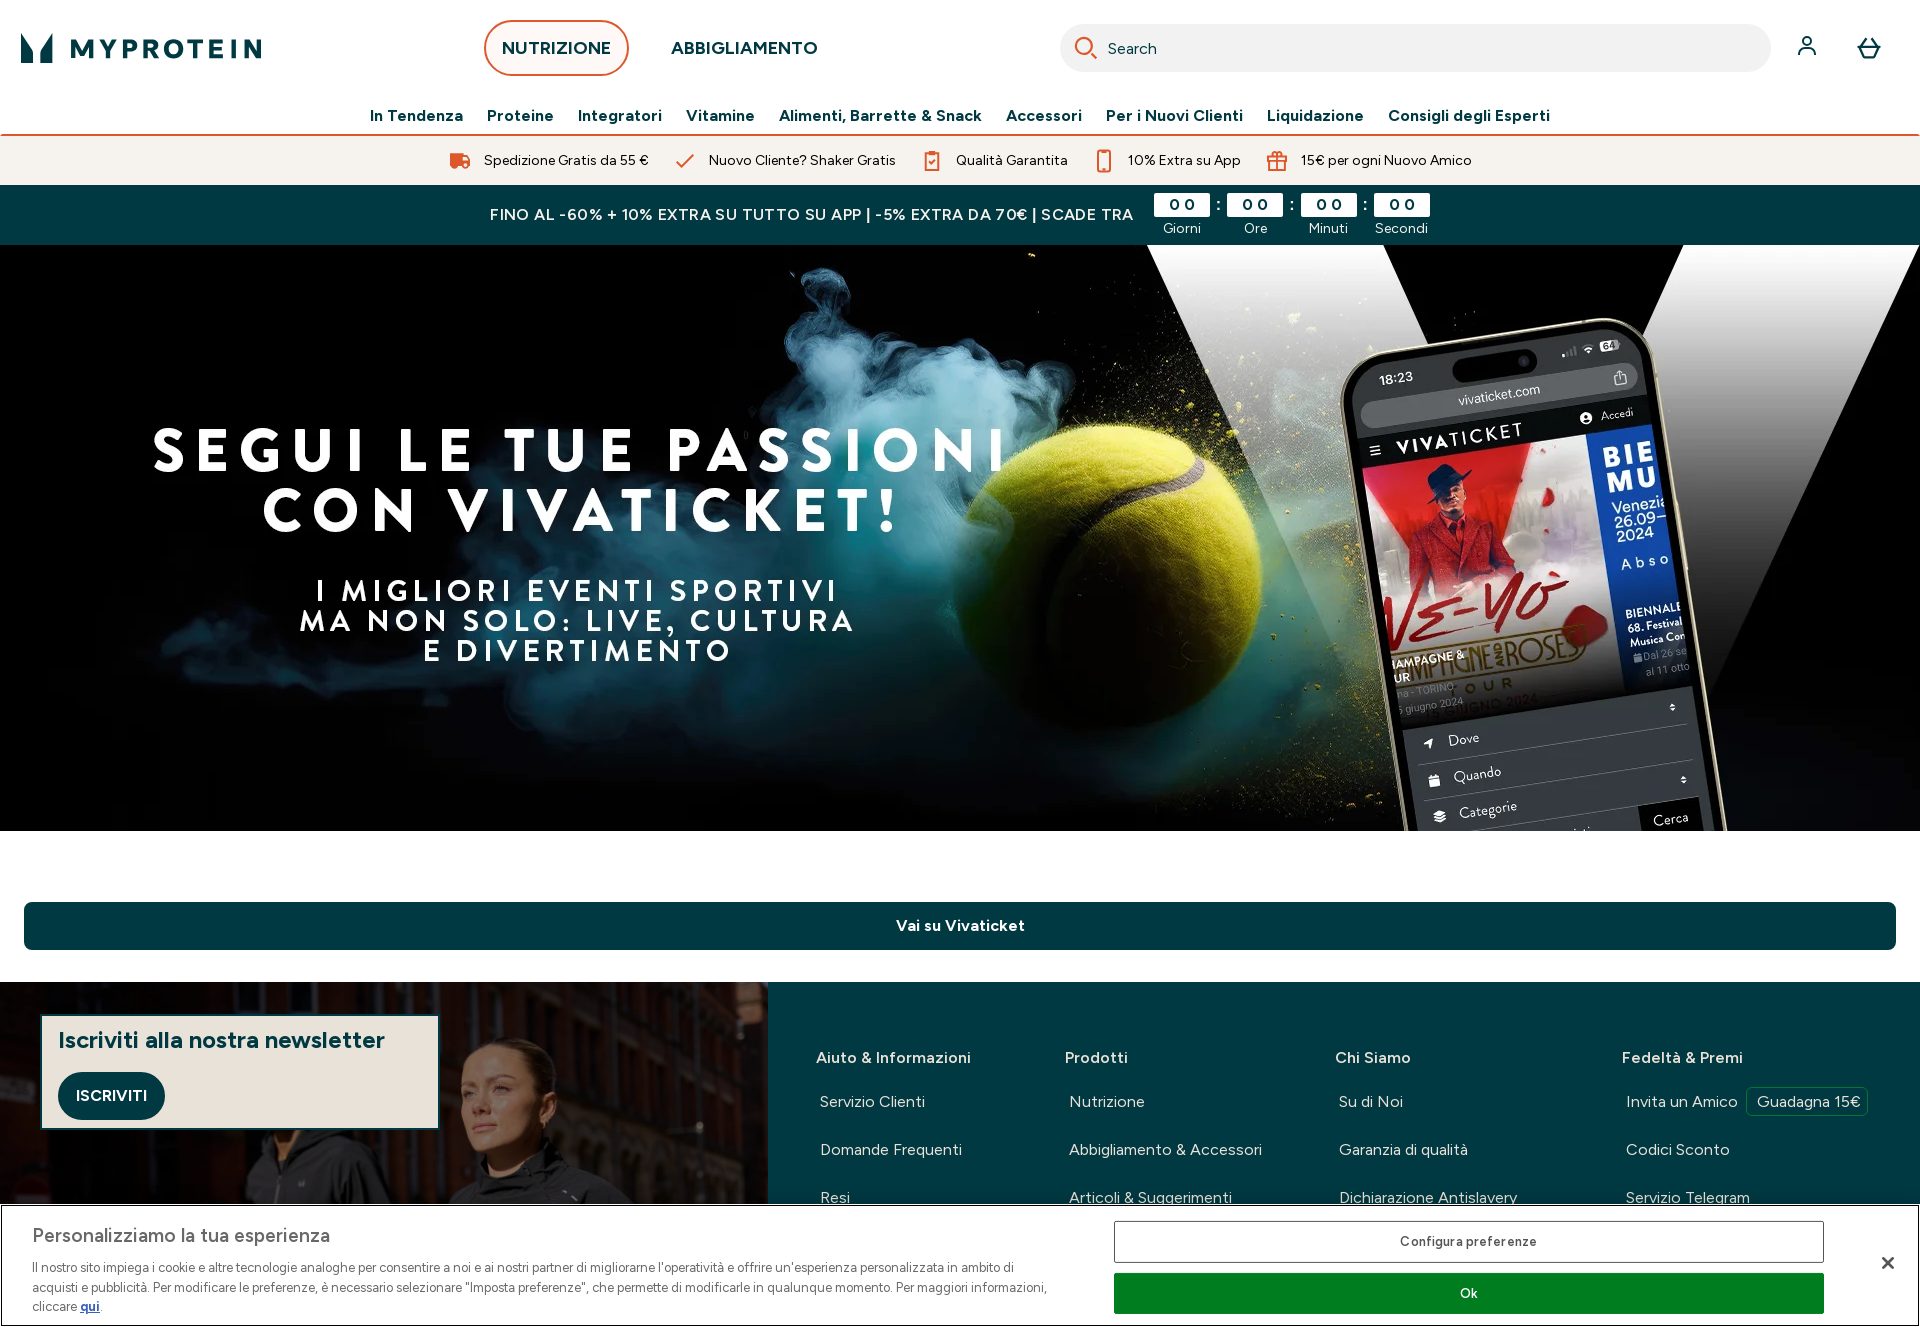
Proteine (520, 116)
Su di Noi (1371, 1101)
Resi (835, 1197)
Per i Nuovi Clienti (1174, 116)
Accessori (1044, 116)
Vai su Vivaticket (960, 925)
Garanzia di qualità (1403, 1149)
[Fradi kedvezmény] (960, 538)
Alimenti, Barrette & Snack (880, 116)
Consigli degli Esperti (1469, 116)
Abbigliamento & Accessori (1165, 1149)
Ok (1469, 1293)
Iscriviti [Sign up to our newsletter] (111, 1095)
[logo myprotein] (141, 48)
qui (90, 1306)
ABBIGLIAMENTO (744, 53)
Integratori (620, 116)
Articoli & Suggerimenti (1150, 1197)
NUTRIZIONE (556, 53)
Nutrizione (1107, 1101)
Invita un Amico (1747, 1101)
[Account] (1809, 48)
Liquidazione (1315, 116)
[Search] (1086, 48)
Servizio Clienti (872, 1101)
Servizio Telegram (1688, 1197)
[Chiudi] (1888, 1263)
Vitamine (720, 116)
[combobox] (1415, 48)
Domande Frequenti (891, 1149)
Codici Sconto (1678, 1149)
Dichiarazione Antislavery (1428, 1197)
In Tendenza (416, 116)
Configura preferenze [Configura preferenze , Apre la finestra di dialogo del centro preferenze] (1468, 1241)
